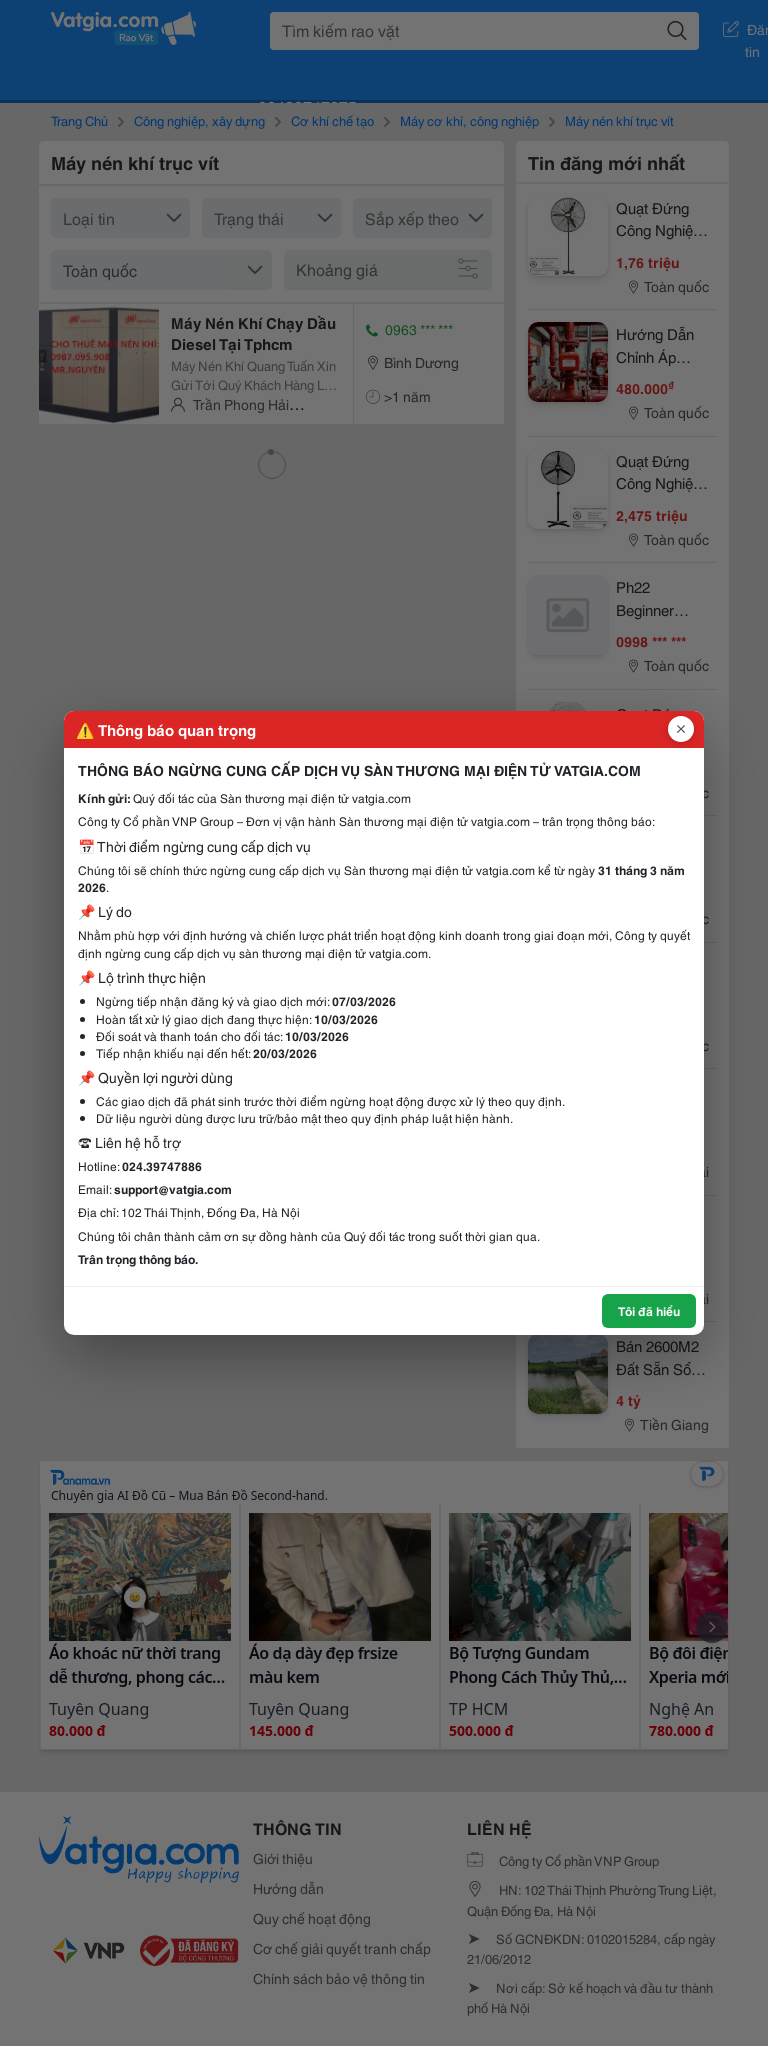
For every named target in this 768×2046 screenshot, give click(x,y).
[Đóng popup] (681, 729)
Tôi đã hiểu (649, 1310)
